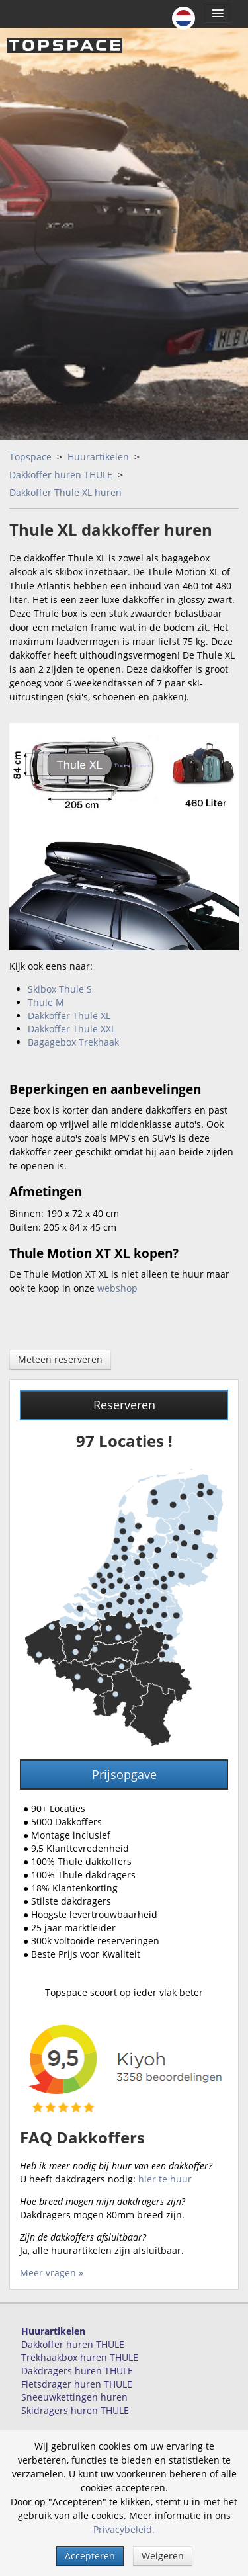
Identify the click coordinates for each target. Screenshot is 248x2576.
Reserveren (124, 1405)
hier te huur (165, 2179)
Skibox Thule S (60, 989)
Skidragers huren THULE (75, 2410)
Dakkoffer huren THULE (60, 474)
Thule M (46, 1002)
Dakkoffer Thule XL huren (65, 492)
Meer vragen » (51, 2272)
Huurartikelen (98, 456)
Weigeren (163, 2556)
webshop (117, 1288)
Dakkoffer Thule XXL (72, 1028)
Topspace (30, 456)
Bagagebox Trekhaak (73, 1042)
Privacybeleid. (124, 2529)
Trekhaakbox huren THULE (79, 2357)
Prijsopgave (124, 1774)
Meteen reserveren (60, 1359)
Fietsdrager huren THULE (76, 2384)
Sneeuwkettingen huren (74, 2397)
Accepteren (90, 2556)
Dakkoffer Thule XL (69, 1015)
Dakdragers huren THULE (77, 2370)
